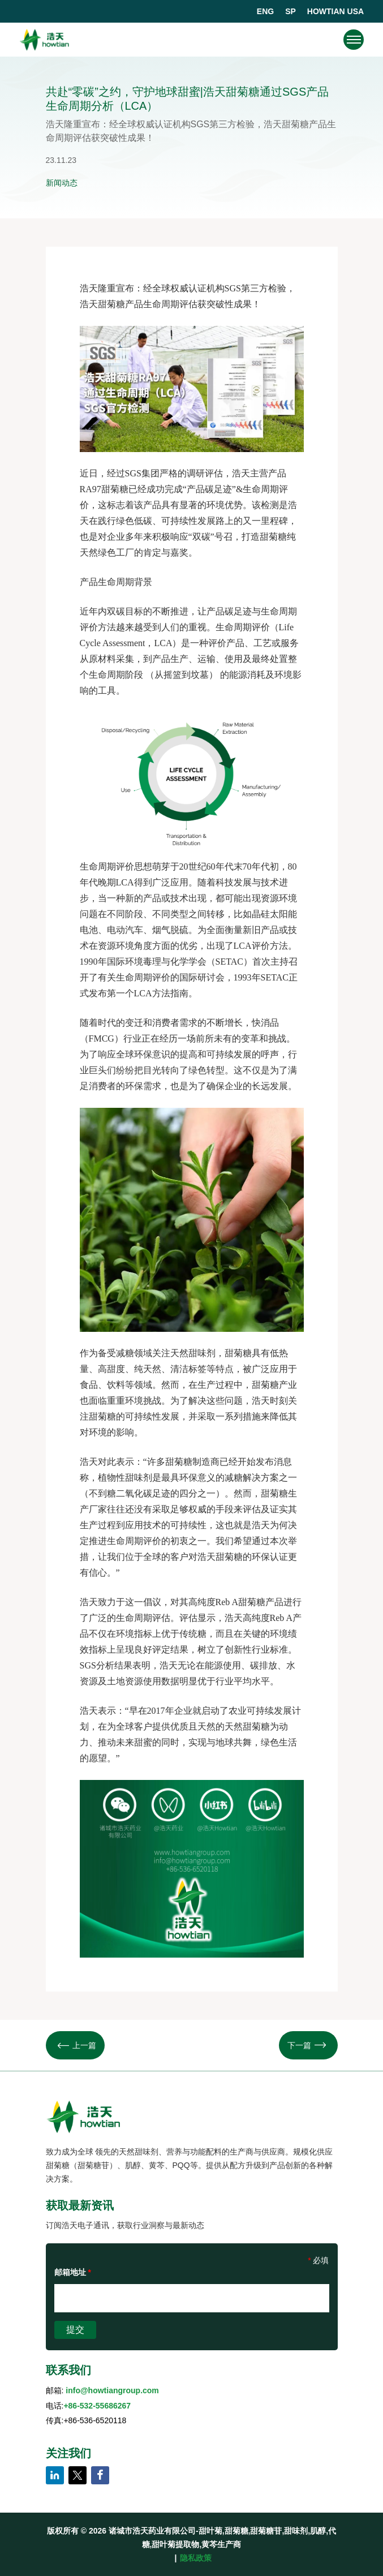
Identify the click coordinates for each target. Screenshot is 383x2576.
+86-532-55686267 (97, 2405)
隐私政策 (196, 2557)
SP (290, 11)
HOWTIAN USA (335, 11)
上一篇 (77, 2045)
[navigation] (354, 39)
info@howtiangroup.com (112, 2390)
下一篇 (306, 2045)
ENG (265, 11)
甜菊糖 (111, 304)
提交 (75, 2329)
